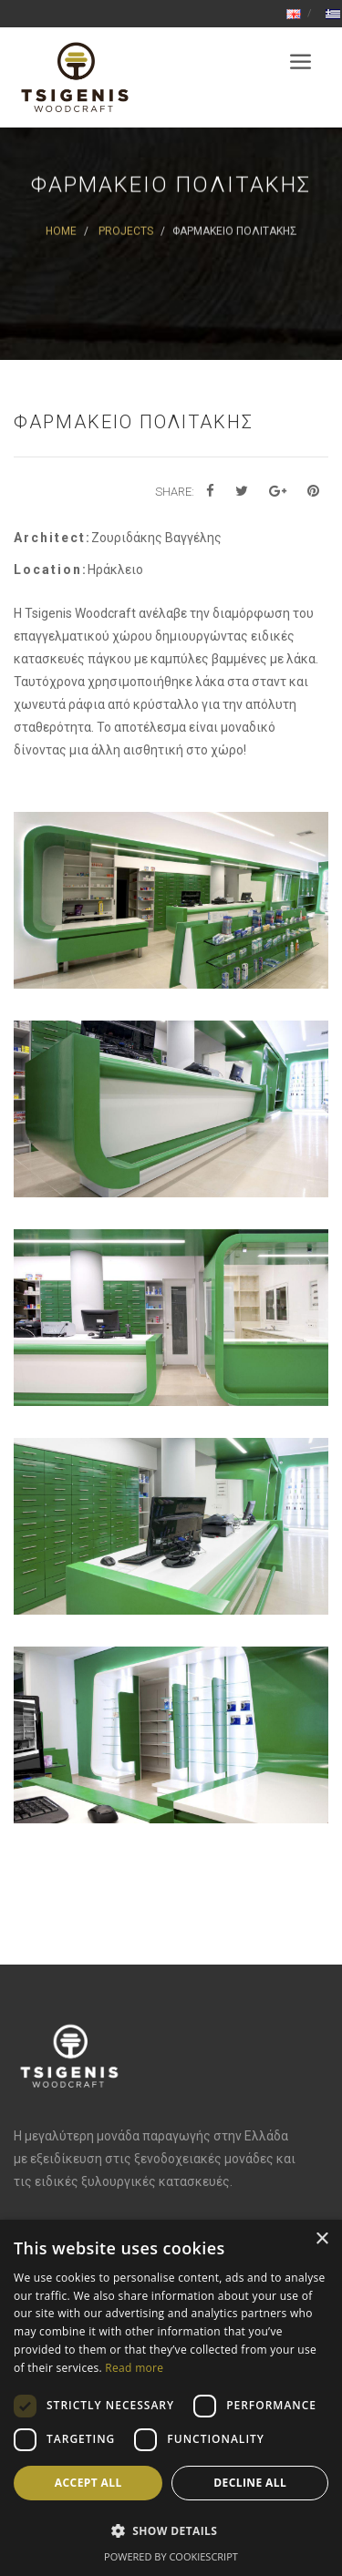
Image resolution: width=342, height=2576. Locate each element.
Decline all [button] (249, 2482)
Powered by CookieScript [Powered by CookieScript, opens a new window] (171, 2556)
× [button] (321, 2239)
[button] (171, 2531)
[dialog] (171, 2398)
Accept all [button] (88, 2482)
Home (61, 231)
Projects (125, 231)
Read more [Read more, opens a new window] (134, 2368)
